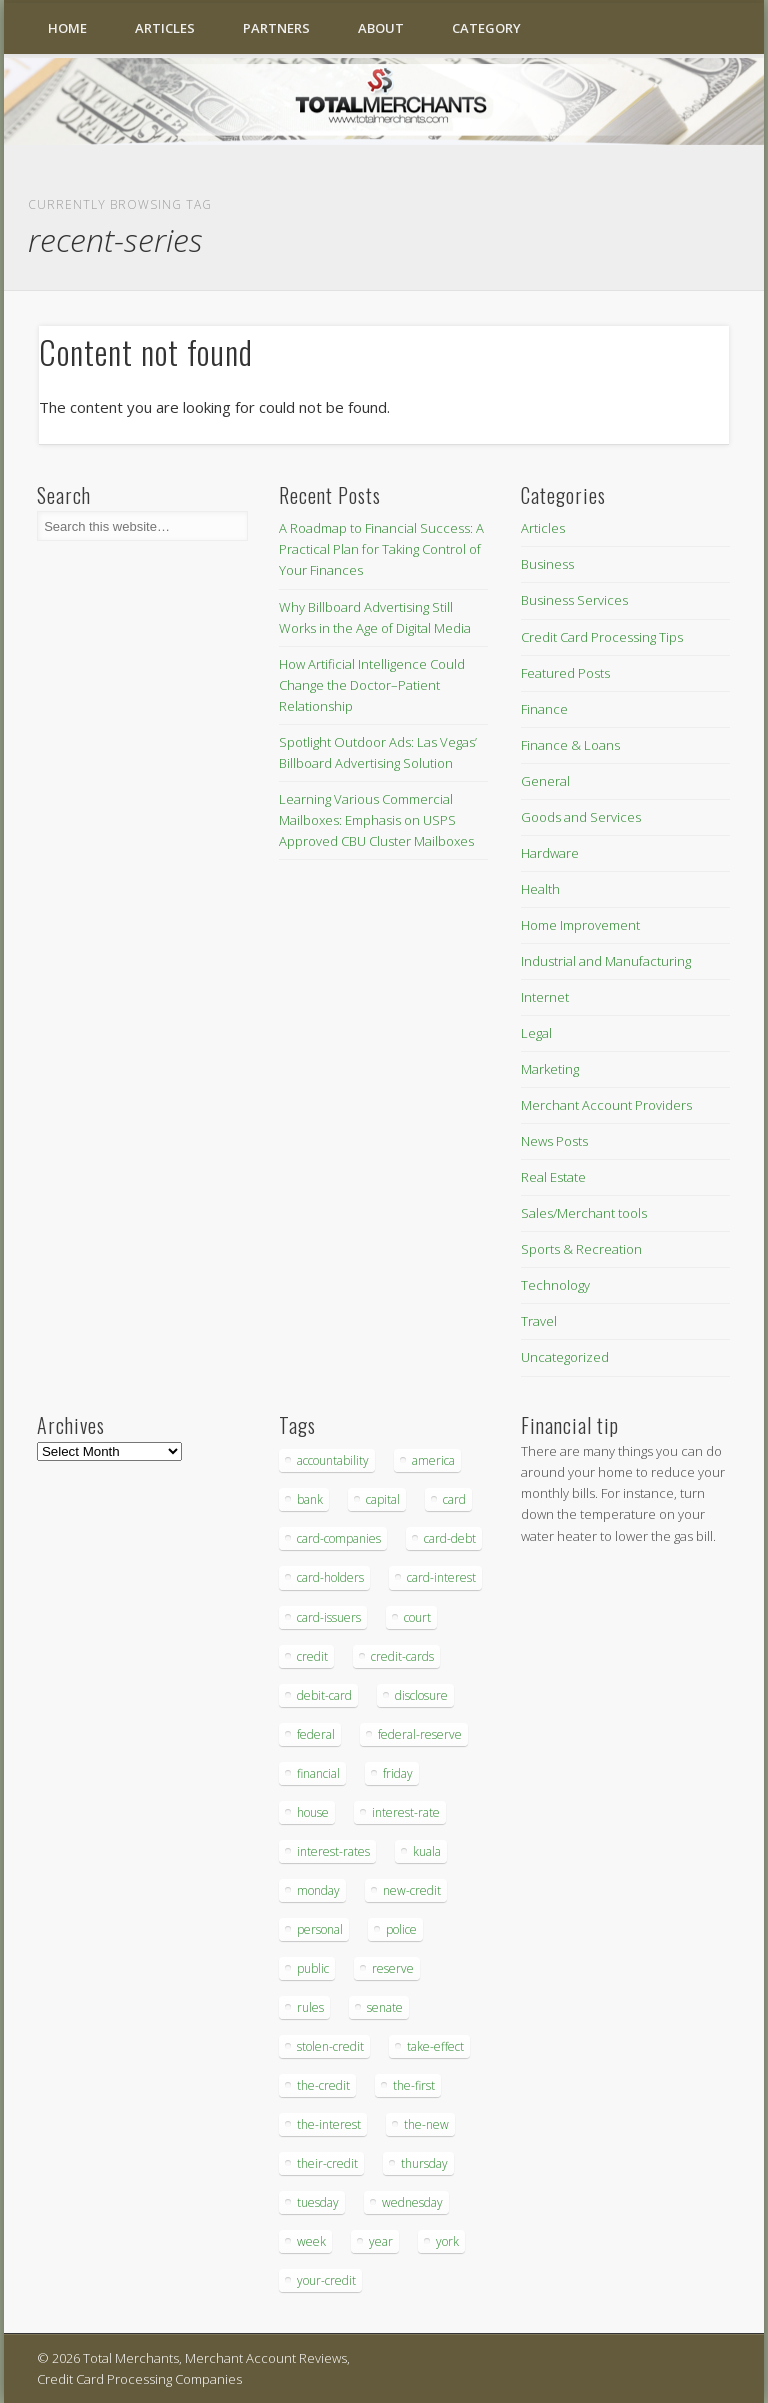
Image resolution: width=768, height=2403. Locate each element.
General (545, 781)
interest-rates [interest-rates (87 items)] (333, 1851)
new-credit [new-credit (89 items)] (412, 1890)
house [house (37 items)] (313, 1812)
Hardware (550, 853)
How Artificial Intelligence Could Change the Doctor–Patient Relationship (372, 685)
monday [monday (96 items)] (318, 1890)
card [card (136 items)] (454, 1499)
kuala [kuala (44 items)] (427, 1851)
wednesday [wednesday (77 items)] (412, 2202)
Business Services (574, 600)
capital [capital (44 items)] (383, 1499)
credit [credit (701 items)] (312, 1656)
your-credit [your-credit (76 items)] (326, 2280)
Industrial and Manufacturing (606, 961)
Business (547, 564)
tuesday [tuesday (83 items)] (318, 2202)
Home (67, 28)
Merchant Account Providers (606, 1105)
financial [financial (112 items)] (318, 1773)
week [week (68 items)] (311, 2241)
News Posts (554, 1141)
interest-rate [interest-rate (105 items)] (406, 1812)
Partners (276, 28)
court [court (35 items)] (417, 1617)
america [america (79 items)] (433, 1460)
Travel (539, 1321)
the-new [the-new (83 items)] (426, 2124)
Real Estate (553, 1177)
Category (486, 28)
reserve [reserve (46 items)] (393, 1968)
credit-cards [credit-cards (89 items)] (402, 1656)
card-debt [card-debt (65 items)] (450, 1538)
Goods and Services (581, 817)
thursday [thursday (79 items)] (424, 2163)
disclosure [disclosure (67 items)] (421, 1695)
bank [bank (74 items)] (310, 1499)
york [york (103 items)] (447, 2241)
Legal (536, 1033)
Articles (165, 28)
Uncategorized (565, 1357)
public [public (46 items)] (313, 1968)
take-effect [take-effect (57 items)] (435, 2046)
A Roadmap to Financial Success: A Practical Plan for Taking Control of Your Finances (381, 549)
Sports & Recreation (581, 1249)
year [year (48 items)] (381, 2241)
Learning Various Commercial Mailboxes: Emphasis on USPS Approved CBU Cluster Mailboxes (376, 820)
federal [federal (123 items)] (316, 1734)
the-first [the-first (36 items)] (414, 2085)
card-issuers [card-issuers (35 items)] (329, 1617)
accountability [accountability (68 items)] (333, 1460)
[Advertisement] (581, 1895)
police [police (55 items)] (401, 1929)
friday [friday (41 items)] (398, 1773)
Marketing (550, 1069)
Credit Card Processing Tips (602, 637)
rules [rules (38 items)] (310, 2007)
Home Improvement (580, 925)
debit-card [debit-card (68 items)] (324, 1695)
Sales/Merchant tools (584, 1213)
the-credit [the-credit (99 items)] (323, 2085)
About (381, 28)
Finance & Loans (570, 745)
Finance (544, 709)
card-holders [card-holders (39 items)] (330, 1577)
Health (540, 889)
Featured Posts (565, 673)
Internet (545, 997)
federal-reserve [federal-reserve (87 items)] (420, 1734)
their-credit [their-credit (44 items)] (327, 2163)
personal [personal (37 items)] (320, 1929)
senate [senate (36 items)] (385, 2007)
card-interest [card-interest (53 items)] (441, 1577)
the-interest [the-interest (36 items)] (329, 2124)
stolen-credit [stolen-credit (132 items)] (330, 2046)
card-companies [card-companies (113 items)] (339, 1538)
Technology (555, 1285)
